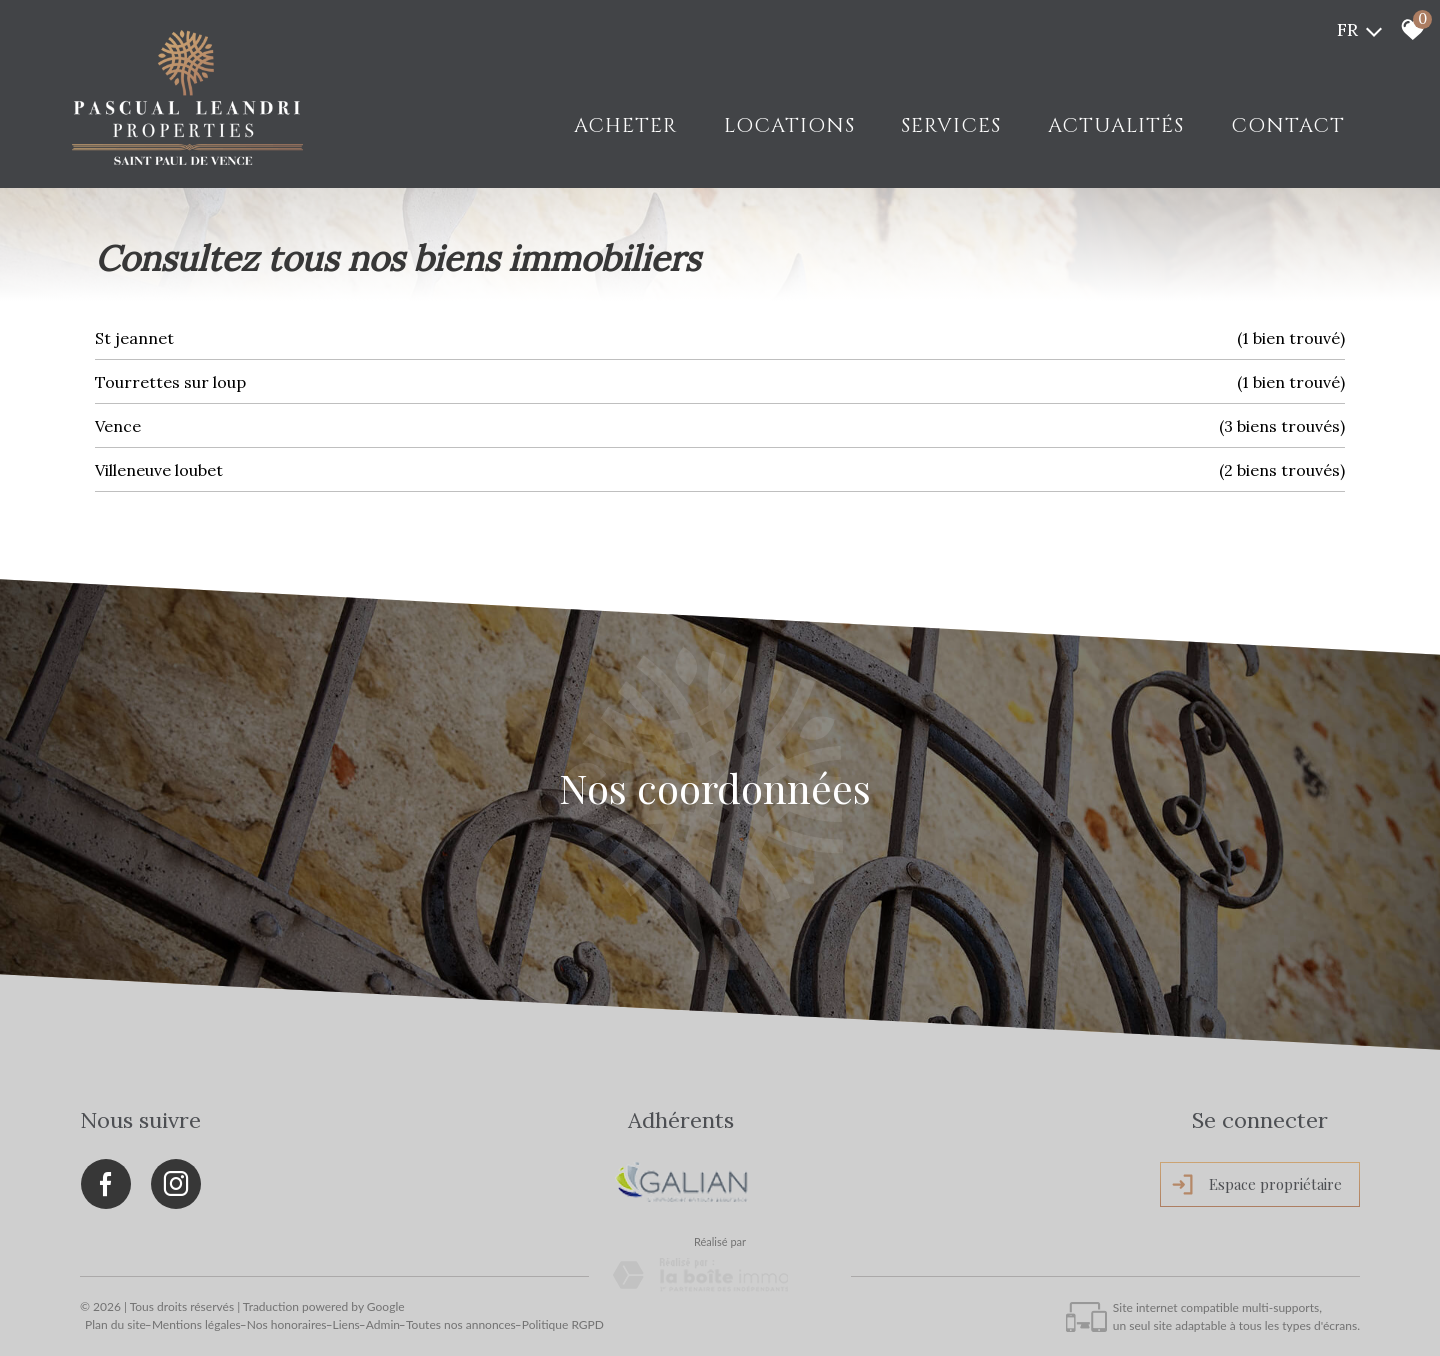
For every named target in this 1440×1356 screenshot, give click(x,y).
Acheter (628, 125)
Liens (346, 1321)
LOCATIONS (791, 125)
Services (953, 125)
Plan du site (115, 1321)
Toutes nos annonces (461, 1321)
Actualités (1117, 125)
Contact (1288, 125)
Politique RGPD (563, 1321)
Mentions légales (196, 1321)
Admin (383, 1321)
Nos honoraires (287, 1321)
